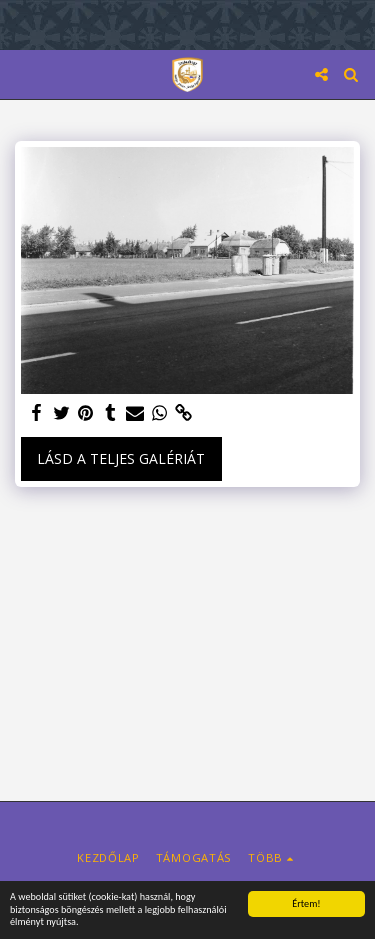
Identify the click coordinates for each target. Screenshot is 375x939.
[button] (22, 73)
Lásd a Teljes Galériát (121, 458)
